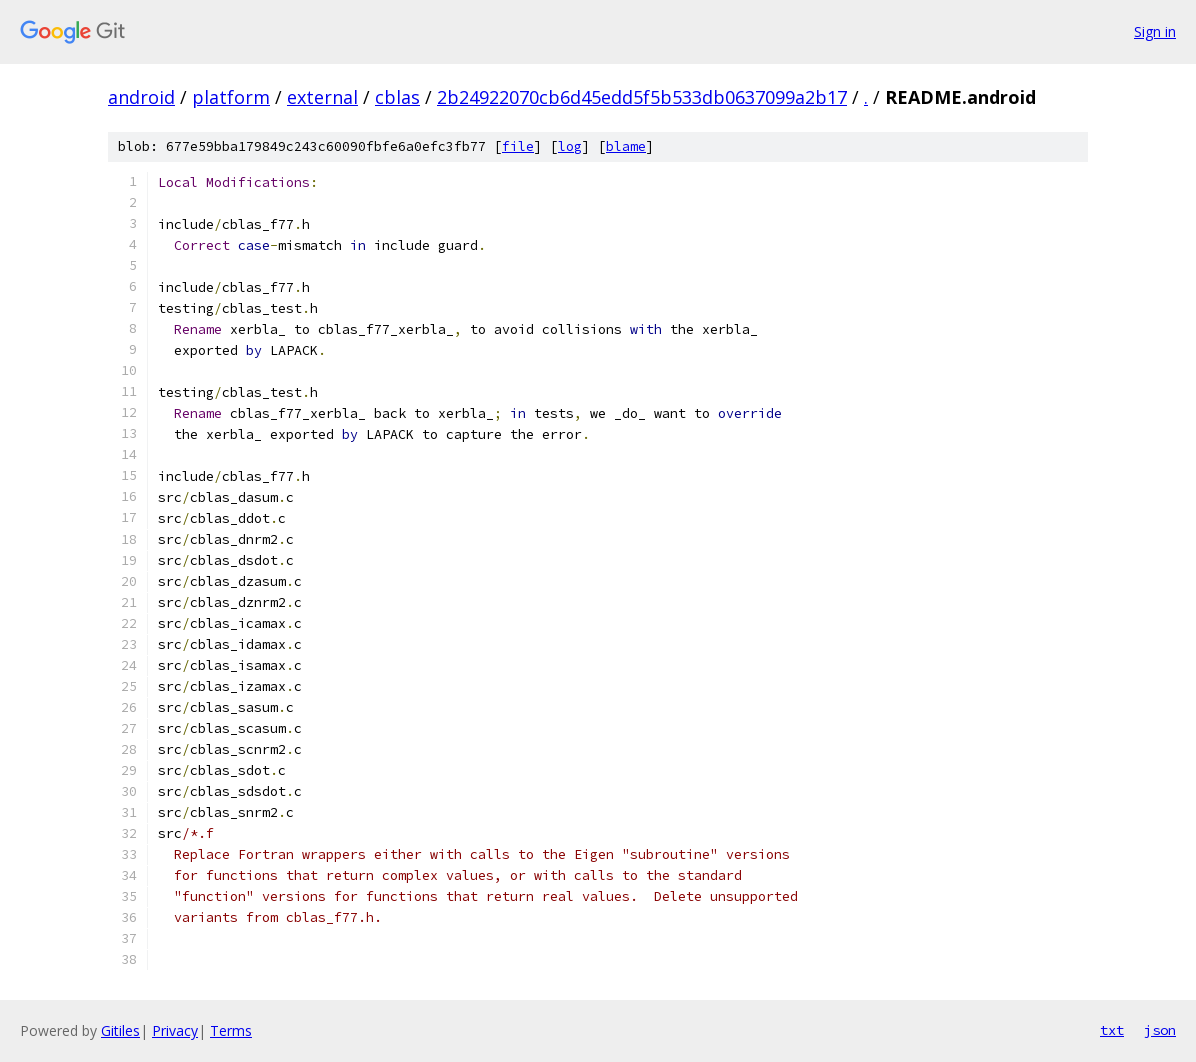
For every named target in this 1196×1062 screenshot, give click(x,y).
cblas (397, 97)
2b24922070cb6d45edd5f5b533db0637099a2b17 (642, 97)
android (141, 97)
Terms (231, 1030)
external (322, 97)
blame (626, 146)
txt (1112, 1030)
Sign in (1155, 31)
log (570, 146)
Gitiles (120, 1030)
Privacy (175, 1030)
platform (231, 97)
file (518, 146)
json (1160, 1030)
